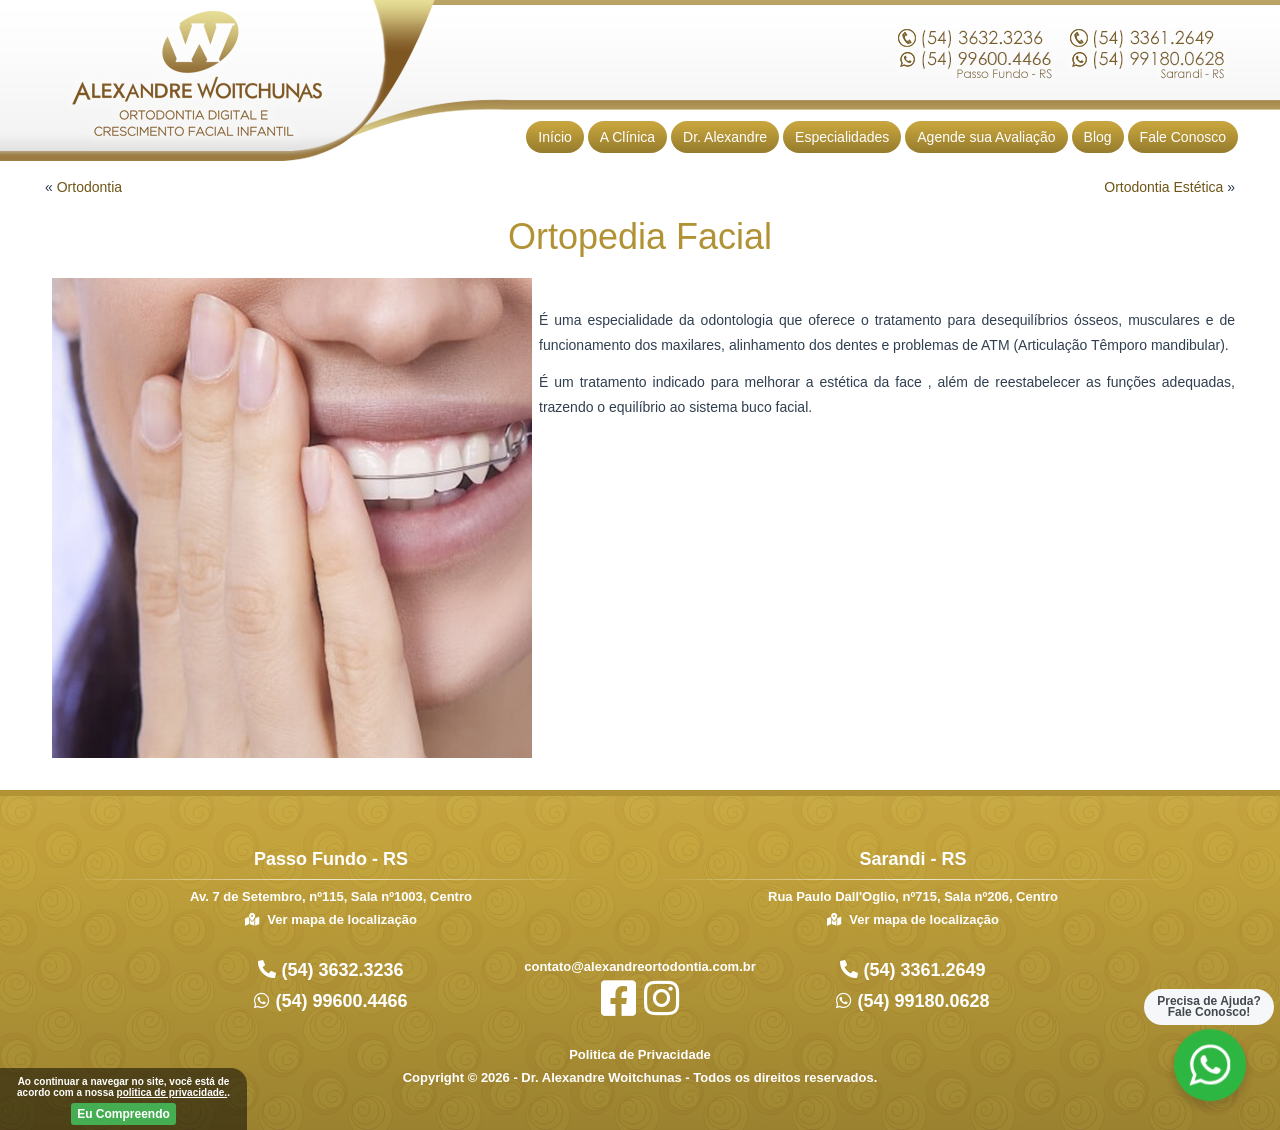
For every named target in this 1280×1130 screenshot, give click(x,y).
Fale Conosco (1183, 137)
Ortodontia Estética (1163, 187)
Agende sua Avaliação (986, 137)
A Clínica (627, 137)
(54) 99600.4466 (338, 1001)
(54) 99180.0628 (920, 1001)
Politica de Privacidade (640, 1054)
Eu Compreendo (123, 1114)
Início (554, 137)
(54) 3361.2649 (921, 970)
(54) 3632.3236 (339, 970)
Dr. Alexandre (725, 137)
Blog (1098, 137)
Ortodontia (89, 187)
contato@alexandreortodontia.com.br (640, 966)
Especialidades (842, 137)
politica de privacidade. (172, 1092)
